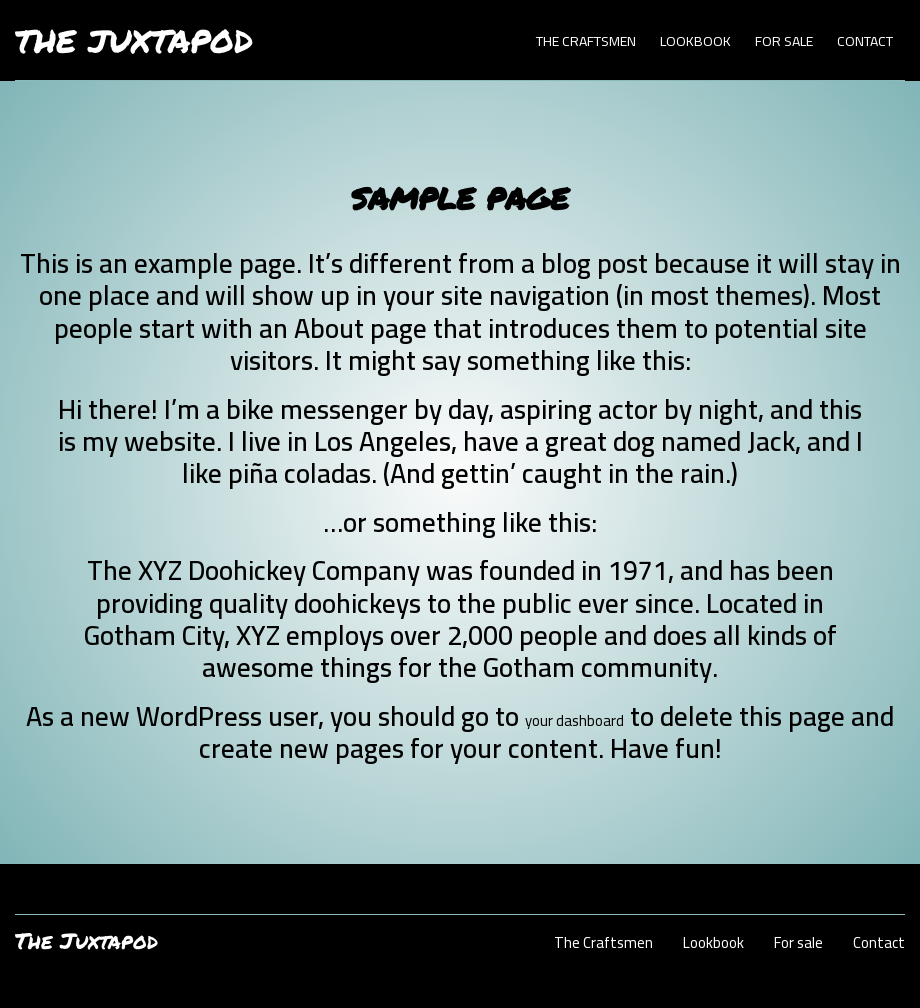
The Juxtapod (134, 40)
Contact (865, 41)
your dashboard (574, 720)
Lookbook (695, 41)
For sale (784, 41)
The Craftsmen (586, 41)
